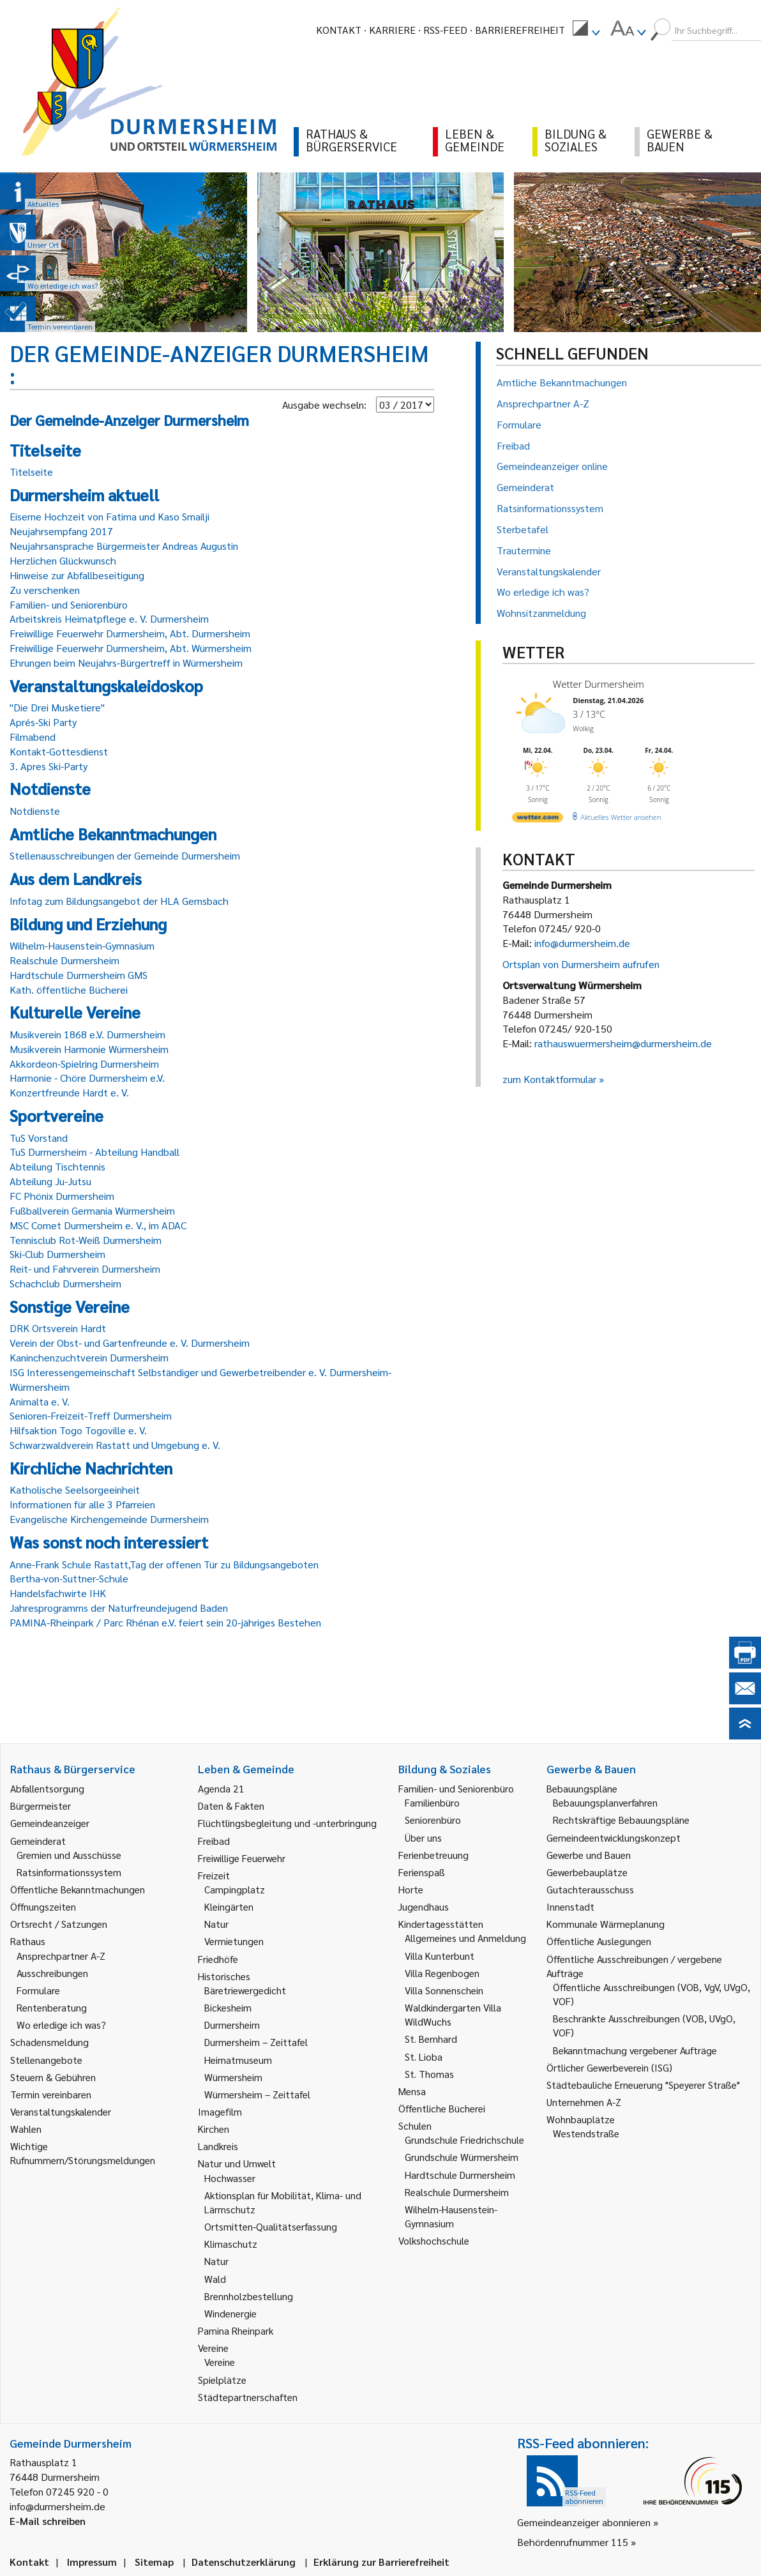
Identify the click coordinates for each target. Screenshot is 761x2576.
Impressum (92, 2561)
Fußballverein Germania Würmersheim (92, 1210)
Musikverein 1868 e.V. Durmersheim (87, 1034)
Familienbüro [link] (432, 1802)
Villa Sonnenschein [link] (444, 1990)
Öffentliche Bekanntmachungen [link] (77, 1889)
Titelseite (31, 471)
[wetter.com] (537, 819)
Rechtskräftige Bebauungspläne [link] (621, 1819)
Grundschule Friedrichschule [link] (464, 2139)
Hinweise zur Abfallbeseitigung (77, 575)
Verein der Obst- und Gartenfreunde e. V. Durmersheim (130, 1342)
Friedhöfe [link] (218, 1959)
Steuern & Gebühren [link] (53, 2077)
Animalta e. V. (40, 1401)
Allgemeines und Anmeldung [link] (465, 1937)
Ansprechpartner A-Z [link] (61, 1955)
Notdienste (35, 810)
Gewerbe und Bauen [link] (588, 1854)
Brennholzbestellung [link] (248, 2296)
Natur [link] (216, 1923)
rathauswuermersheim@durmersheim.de (623, 1043)
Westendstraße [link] (586, 2133)
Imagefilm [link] (220, 2111)
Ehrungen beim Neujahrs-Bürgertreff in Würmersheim (126, 662)
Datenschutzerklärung (244, 2561)
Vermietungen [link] (234, 1941)
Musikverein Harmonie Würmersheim (89, 1049)
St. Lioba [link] (423, 2056)
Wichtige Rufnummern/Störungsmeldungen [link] (82, 2153)
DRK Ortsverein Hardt (58, 1328)
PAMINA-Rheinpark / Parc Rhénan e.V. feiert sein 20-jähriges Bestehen (165, 1622)
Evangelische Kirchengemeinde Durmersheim (109, 1519)
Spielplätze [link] (222, 2379)
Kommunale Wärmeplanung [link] (605, 1923)
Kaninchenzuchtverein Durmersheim (89, 1357)
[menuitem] (586, 30)
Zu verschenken (45, 589)
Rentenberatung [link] (52, 2007)
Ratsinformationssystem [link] (69, 1872)
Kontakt (338, 29)
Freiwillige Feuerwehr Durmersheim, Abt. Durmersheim (130, 633)
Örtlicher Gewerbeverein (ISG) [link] (609, 2067)
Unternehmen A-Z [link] (583, 2102)
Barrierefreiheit (520, 29)
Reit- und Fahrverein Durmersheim (85, 1268)
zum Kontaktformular (549, 1079)
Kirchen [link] (213, 2128)
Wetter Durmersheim (598, 684)
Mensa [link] (412, 2091)
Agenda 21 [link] (221, 1788)
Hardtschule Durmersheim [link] (460, 2174)
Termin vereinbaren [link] (50, 2094)
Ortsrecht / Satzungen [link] (58, 1923)
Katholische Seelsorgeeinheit (75, 1489)
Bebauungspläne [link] (581, 1788)
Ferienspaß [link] (421, 1872)
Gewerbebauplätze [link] (587, 1872)
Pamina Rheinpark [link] (235, 2330)
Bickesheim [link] (228, 2007)
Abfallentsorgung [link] (47, 1788)
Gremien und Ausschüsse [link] (69, 1854)
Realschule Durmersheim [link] (457, 2192)
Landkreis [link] (218, 2146)
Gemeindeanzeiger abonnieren (584, 2522)
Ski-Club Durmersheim (57, 1254)
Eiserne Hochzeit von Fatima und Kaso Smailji (109, 516)
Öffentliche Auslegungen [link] (598, 1941)
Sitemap (154, 2561)
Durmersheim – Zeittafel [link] (256, 2042)
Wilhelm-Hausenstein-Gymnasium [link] (451, 2216)
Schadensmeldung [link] (49, 2042)
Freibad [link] (214, 1840)
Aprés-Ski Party (43, 722)
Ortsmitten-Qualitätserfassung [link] (270, 2226)
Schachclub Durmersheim (65, 1283)
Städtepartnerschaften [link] (248, 2397)
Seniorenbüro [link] (433, 1819)
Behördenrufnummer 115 (572, 2542)
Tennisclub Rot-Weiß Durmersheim (86, 1239)
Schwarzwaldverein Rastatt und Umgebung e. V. (115, 1444)
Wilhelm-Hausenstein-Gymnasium (82, 945)
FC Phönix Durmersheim (62, 1195)
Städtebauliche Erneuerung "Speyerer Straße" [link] (643, 2084)
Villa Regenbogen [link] (442, 1973)
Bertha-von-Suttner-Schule (69, 1578)
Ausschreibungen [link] (52, 1973)
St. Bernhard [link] (431, 2038)
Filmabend (33, 736)
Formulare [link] (38, 1990)
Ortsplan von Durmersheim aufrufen (580, 964)
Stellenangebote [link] (46, 2059)
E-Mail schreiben (48, 2520)
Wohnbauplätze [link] (580, 2119)
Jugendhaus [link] (423, 1906)
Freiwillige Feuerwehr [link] (241, 1858)
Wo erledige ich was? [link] (61, 2024)
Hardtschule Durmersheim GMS (78, 974)
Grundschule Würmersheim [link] (461, 2156)
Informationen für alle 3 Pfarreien (82, 1504)
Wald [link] (215, 2278)
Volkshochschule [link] (433, 2240)
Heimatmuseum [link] (238, 2059)
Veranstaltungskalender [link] (60, 2111)
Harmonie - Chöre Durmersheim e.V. (87, 1077)
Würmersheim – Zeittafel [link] (257, 2094)
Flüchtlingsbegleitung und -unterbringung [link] (287, 1823)
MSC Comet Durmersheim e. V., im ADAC (98, 1225)
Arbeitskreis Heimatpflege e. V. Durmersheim (109, 618)
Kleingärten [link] (228, 1906)
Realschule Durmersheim (64, 960)
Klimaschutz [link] (230, 2243)
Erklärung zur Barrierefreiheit (381, 2561)
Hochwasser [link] (229, 2178)
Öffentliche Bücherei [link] (441, 2108)
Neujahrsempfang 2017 (61, 531)
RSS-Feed (445, 29)
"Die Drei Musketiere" (57, 707)
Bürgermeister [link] (40, 1805)
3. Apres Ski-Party (48, 766)
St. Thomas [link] (429, 2073)
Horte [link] (410, 1889)
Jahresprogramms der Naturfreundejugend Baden (119, 1607)
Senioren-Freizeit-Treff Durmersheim (91, 1415)
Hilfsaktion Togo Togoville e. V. (78, 1430)
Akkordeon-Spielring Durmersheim (84, 1063)
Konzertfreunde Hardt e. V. (69, 1092)
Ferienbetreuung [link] (433, 1854)
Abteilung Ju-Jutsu (50, 1181)
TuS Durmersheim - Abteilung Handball (94, 1151)
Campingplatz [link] (234, 1889)
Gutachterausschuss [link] (590, 1889)
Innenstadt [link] (570, 1906)
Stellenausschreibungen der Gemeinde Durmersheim (125, 855)
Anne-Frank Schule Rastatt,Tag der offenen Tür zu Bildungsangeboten (164, 1564)
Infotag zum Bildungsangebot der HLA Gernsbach (119, 900)
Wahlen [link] (25, 2128)
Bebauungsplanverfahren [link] (605, 1802)
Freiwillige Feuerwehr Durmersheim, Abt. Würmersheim (131, 648)
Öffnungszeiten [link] (43, 1906)
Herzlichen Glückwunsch (63, 560)
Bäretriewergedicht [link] (245, 1990)
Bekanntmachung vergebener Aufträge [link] (635, 2050)
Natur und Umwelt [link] (237, 2163)
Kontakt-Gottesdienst (59, 751)
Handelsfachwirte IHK (58, 1593)
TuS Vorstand (39, 1137)
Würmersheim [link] (233, 2077)
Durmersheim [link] (232, 2024)
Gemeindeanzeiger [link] (49, 1823)
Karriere (392, 29)
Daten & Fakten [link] (231, 1805)
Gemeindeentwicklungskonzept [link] (613, 1837)
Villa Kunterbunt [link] (439, 1955)
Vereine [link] (219, 2361)
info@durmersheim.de (582, 943)
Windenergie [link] (230, 2313)
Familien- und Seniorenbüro (69, 604)
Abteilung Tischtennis (57, 1166)
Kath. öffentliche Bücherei (69, 989)
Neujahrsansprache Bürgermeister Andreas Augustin (124, 545)
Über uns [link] (423, 1837)
